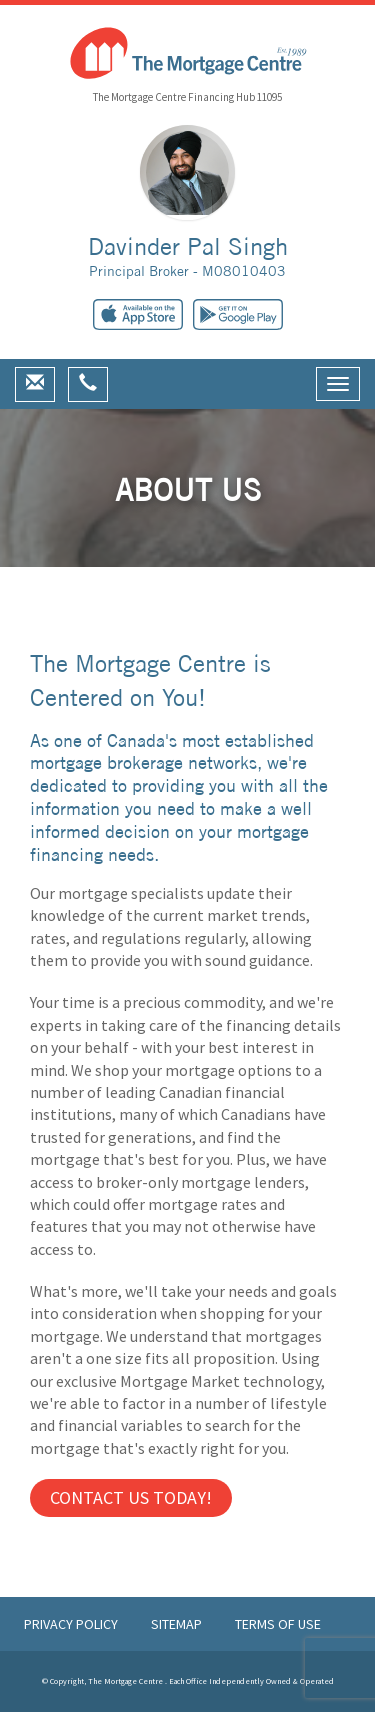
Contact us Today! (131, 1497)
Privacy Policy (72, 1624)
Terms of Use (278, 1624)
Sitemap (178, 1624)
